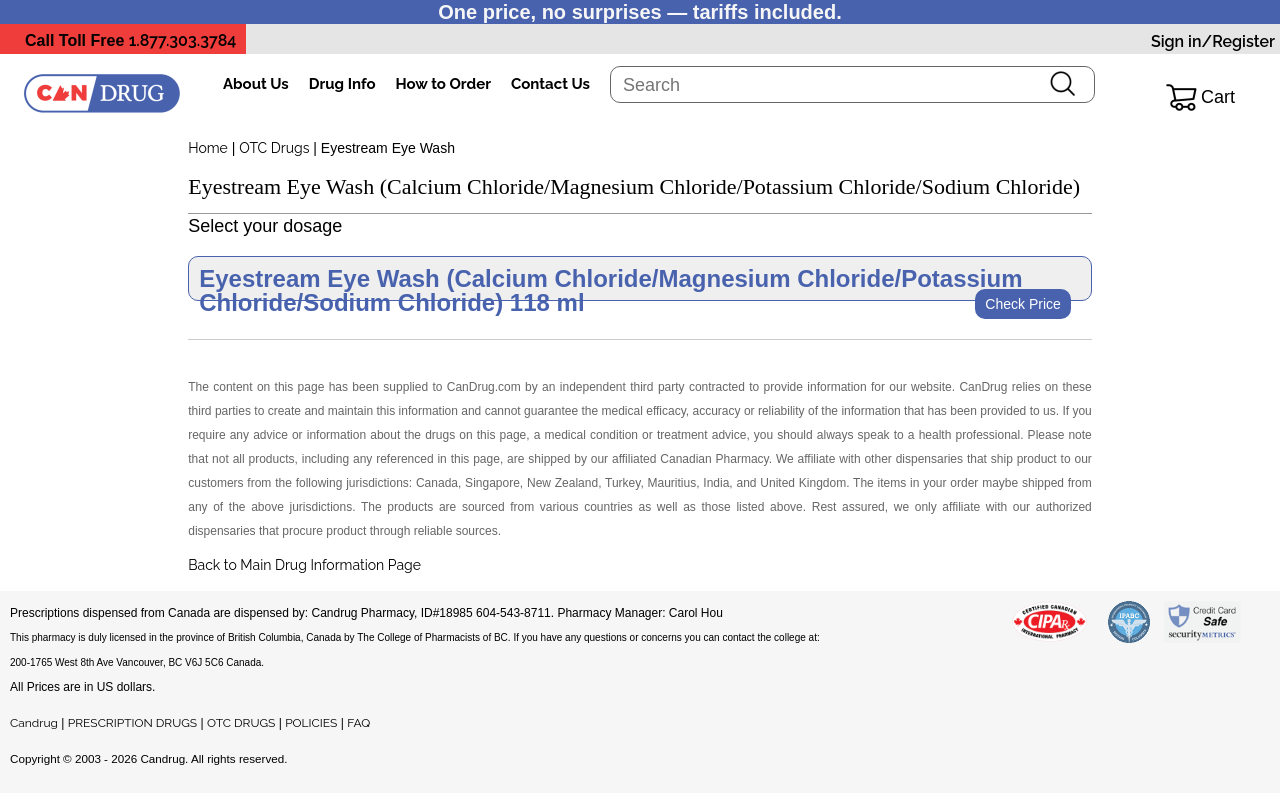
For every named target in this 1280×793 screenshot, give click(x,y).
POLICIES (311, 723)
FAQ (358, 723)
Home (208, 148)
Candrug (34, 723)
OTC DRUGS (241, 723)
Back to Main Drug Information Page (304, 565)
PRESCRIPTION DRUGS (132, 723)
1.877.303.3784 (183, 40)
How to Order (443, 84)
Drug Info (342, 84)
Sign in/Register (1213, 41)
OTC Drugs (274, 148)
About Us (256, 84)
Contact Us (550, 84)
